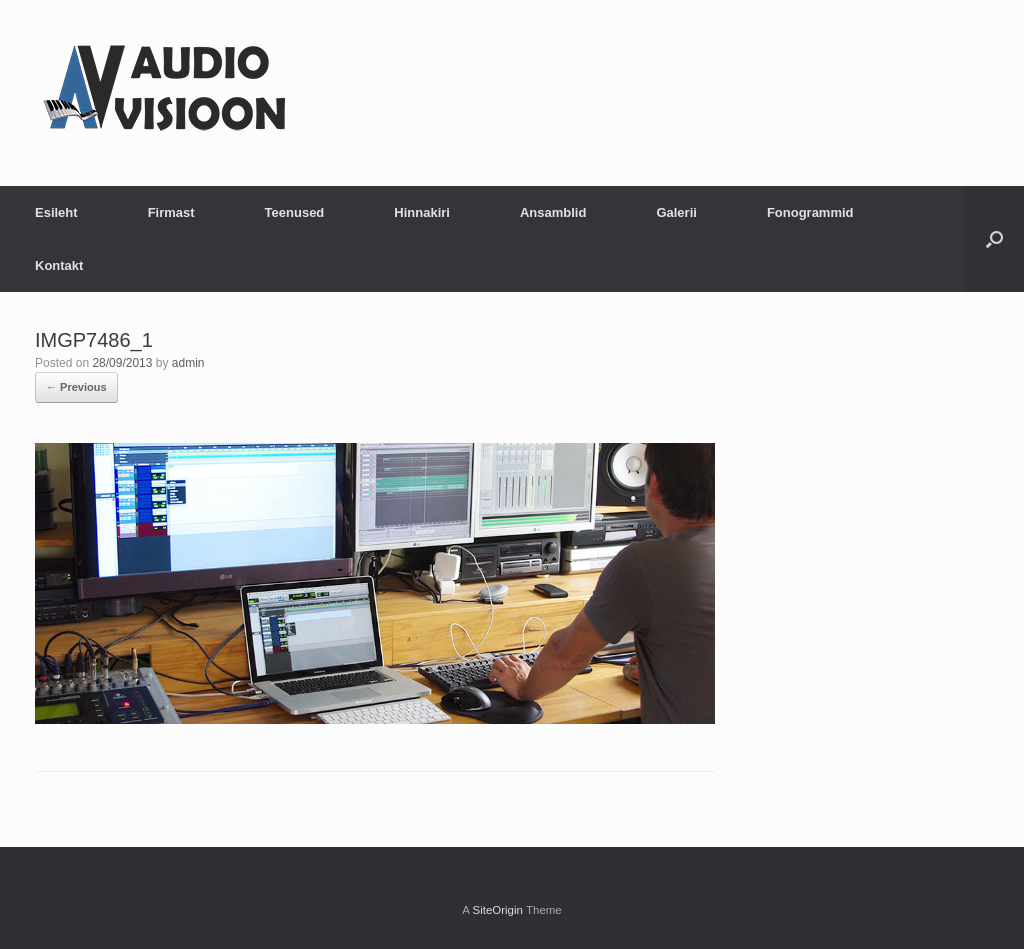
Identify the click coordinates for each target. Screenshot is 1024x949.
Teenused (295, 212)
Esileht (56, 212)
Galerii (676, 212)
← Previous (76, 387)
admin (188, 363)
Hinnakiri (422, 212)
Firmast (171, 212)
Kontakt (59, 265)
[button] (994, 239)
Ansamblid (553, 212)
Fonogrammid (810, 212)
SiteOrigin (497, 910)
